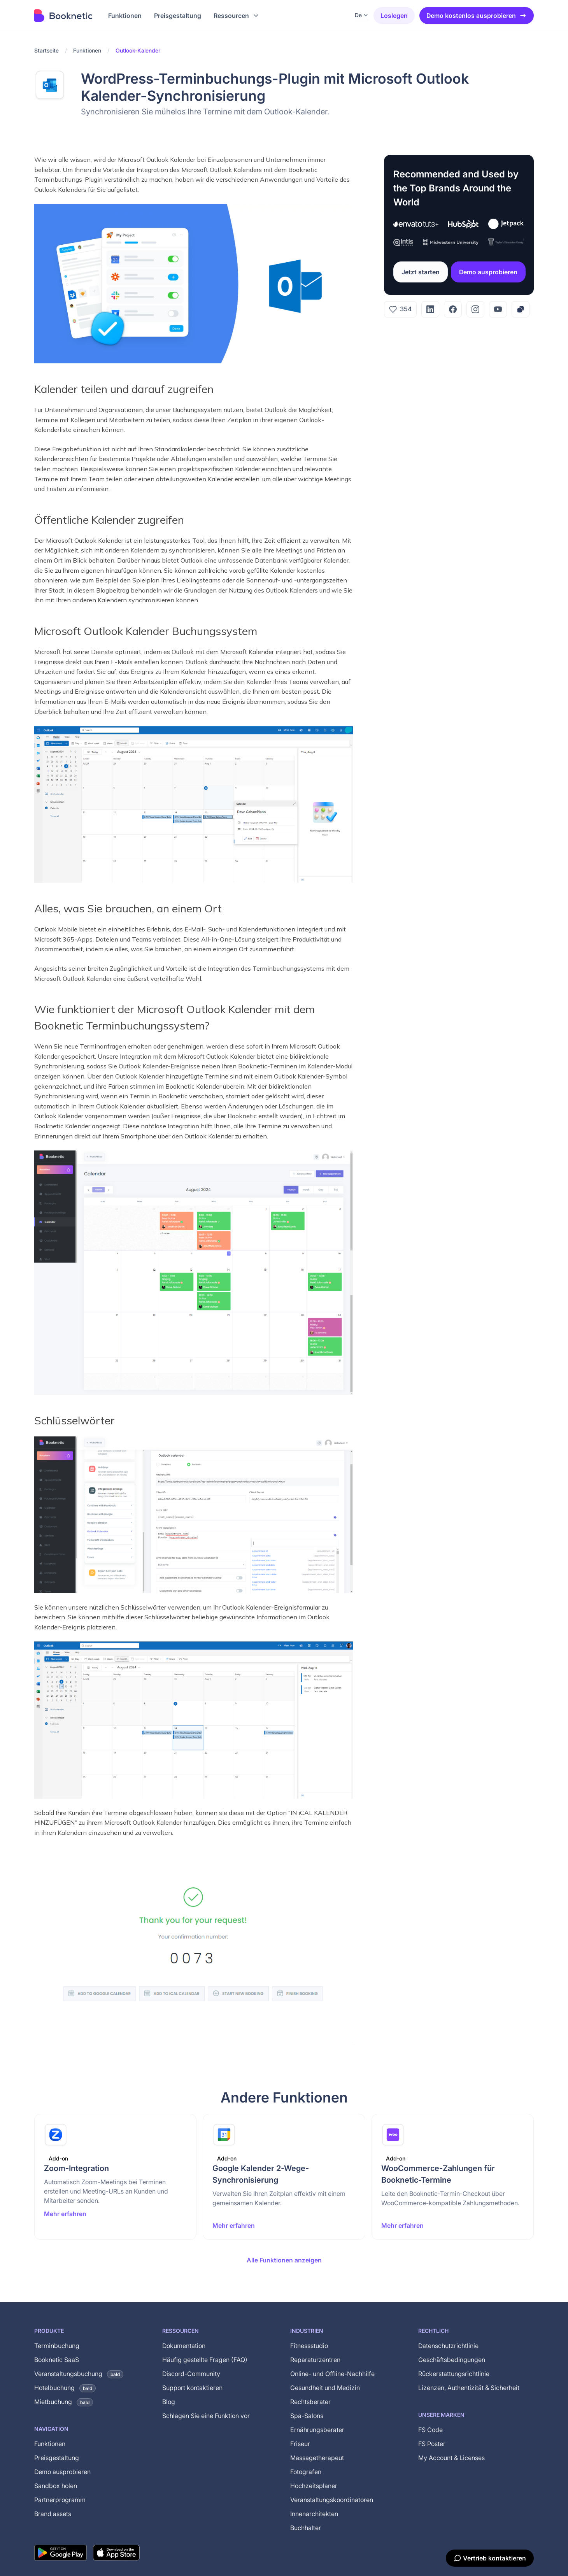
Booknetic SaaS (56, 2360)
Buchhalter (305, 2528)
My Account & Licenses (451, 2458)
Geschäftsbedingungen (451, 2360)
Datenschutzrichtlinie (448, 2346)
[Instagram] (475, 309)
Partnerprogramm (60, 2500)
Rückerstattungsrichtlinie (453, 2374)
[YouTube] (498, 309)
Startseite (46, 50)
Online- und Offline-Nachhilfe (332, 2374)
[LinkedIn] (430, 309)
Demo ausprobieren (488, 272)
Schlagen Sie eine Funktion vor (206, 2416)
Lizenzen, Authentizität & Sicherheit (468, 2388)
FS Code (430, 2430)
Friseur (300, 2444)
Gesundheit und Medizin (325, 2388)
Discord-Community (191, 2374)
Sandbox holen (55, 2486)
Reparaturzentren (315, 2360)
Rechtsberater (310, 2402)
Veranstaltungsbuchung (78, 2374)
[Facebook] (453, 309)
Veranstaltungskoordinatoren (331, 2500)
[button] (237, 15)
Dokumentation (183, 2346)
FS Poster (431, 2444)
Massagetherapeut (317, 2458)
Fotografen (305, 2472)
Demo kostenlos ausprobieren (476, 15)
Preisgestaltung (56, 2458)
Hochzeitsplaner (313, 2486)
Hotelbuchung (65, 2388)
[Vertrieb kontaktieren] (490, 2558)
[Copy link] (520, 309)
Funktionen (87, 50)
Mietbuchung (63, 2402)
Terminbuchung (56, 2346)
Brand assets (52, 2514)
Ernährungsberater (317, 2430)
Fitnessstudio (309, 2346)
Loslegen (394, 15)
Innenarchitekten (314, 2514)
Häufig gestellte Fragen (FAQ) (204, 2360)
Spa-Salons (306, 2416)
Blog (168, 2402)
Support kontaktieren (192, 2388)
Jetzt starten (420, 272)
